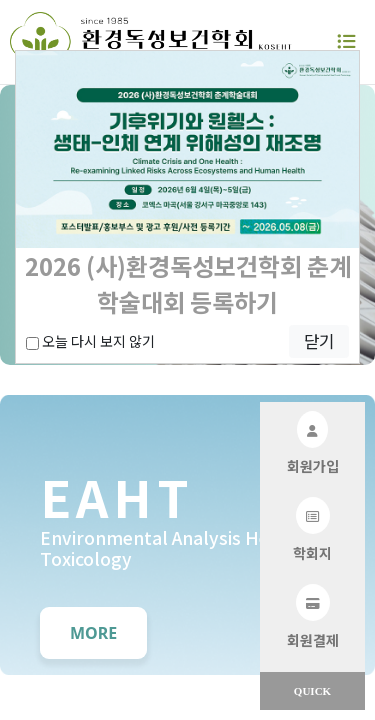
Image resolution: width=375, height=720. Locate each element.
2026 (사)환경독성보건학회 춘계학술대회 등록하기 (188, 283)
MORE (93, 633)
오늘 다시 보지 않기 (90, 341)
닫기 (319, 341)
